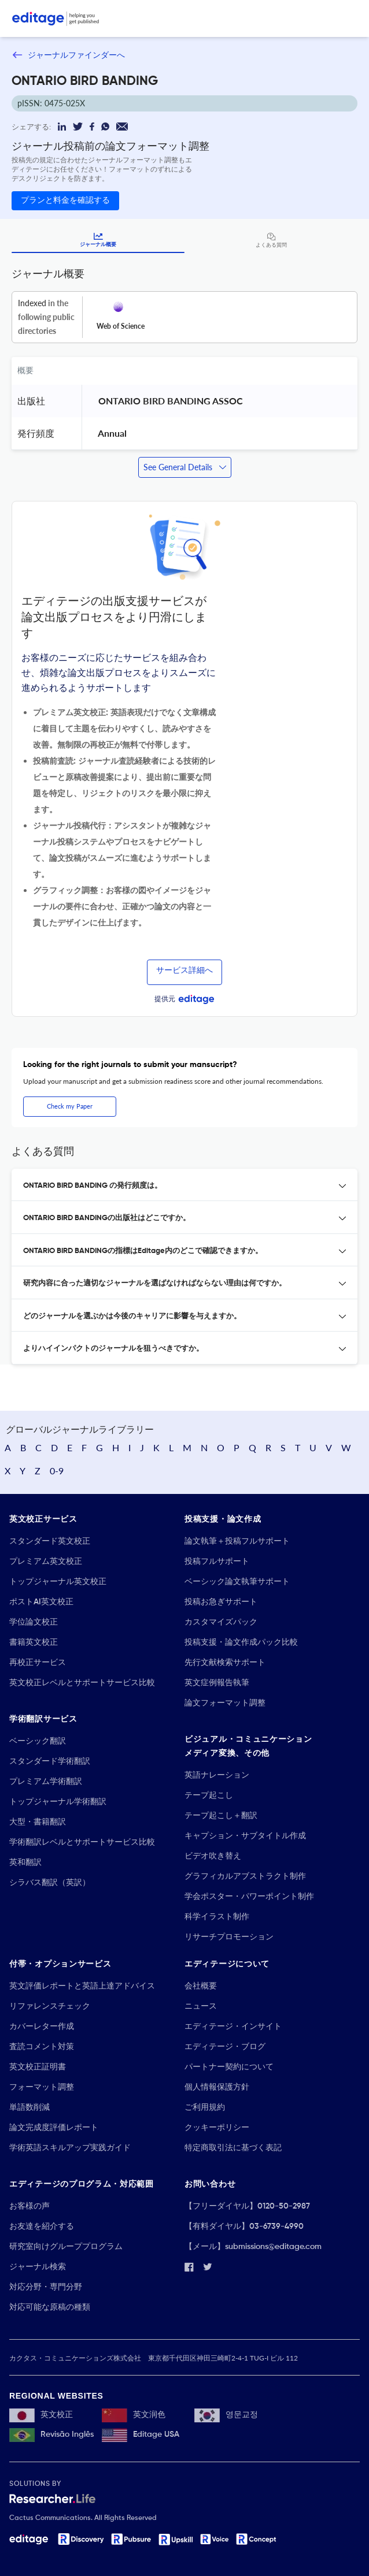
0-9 (57, 1470)
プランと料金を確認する (65, 200)
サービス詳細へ (184, 971)
